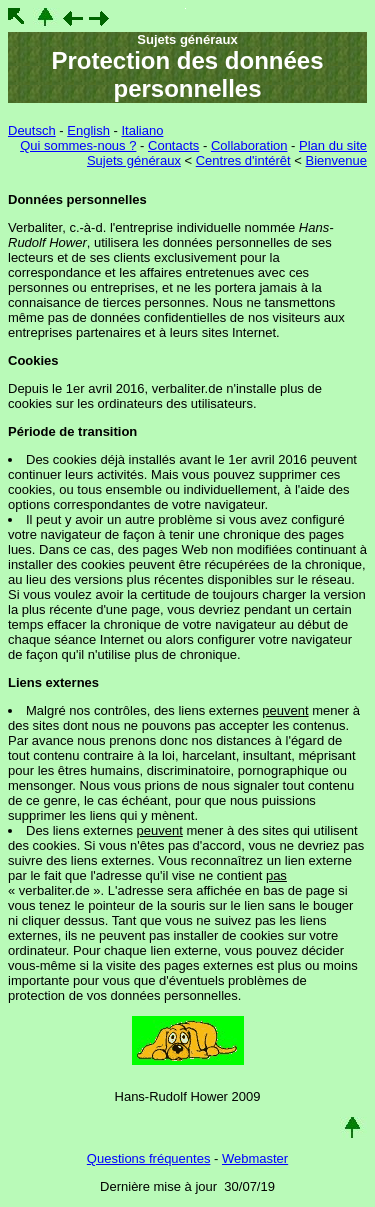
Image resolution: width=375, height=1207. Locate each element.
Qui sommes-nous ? (78, 145)
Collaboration (249, 145)
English (88, 130)
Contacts (173, 145)
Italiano (142, 130)
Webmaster (255, 1158)
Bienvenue (336, 160)
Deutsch (32, 130)
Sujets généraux (134, 160)
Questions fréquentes (149, 1158)
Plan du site (333, 145)
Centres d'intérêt (243, 160)
